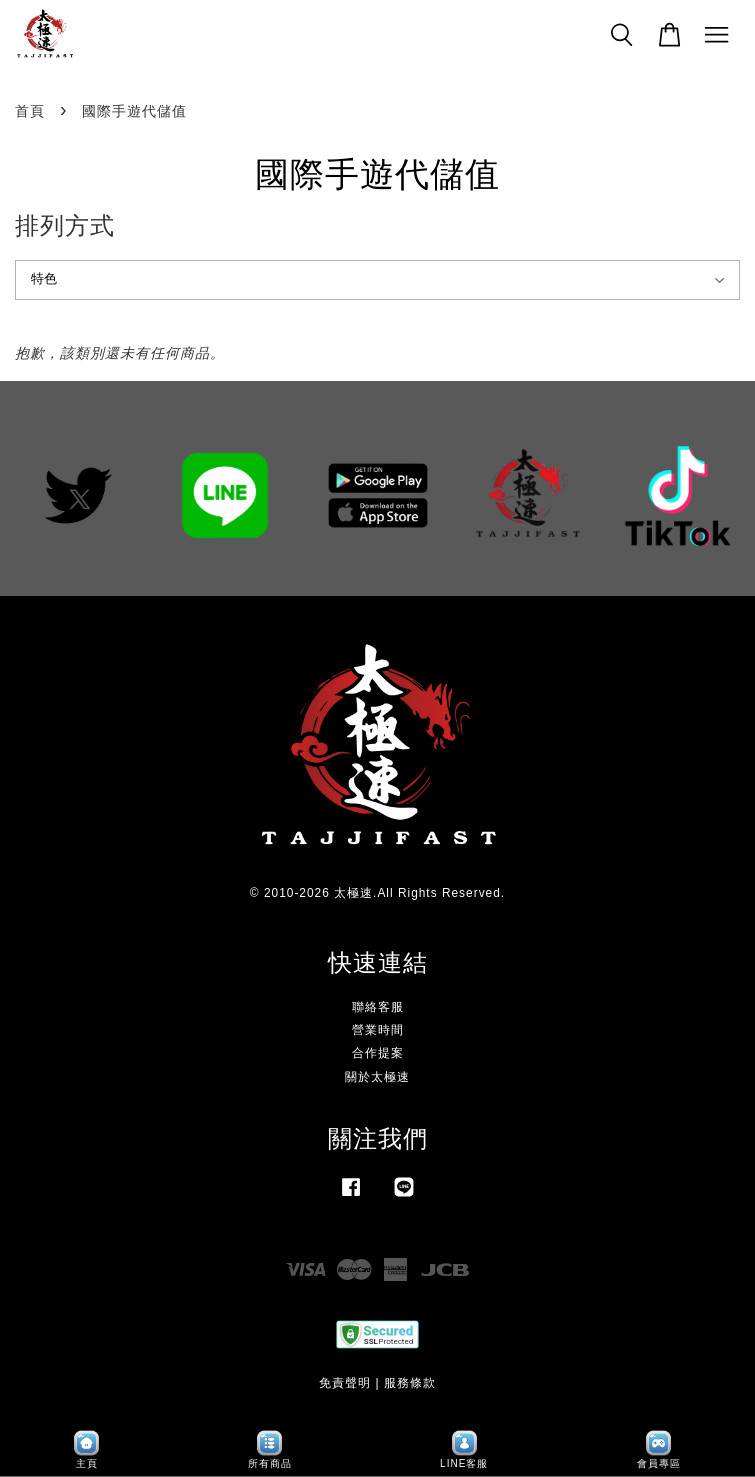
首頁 (30, 111)
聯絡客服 (378, 1007)
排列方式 (65, 225)
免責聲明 (345, 1383)
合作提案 (378, 1053)
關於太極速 (377, 1077)
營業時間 (378, 1030)
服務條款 (410, 1383)
